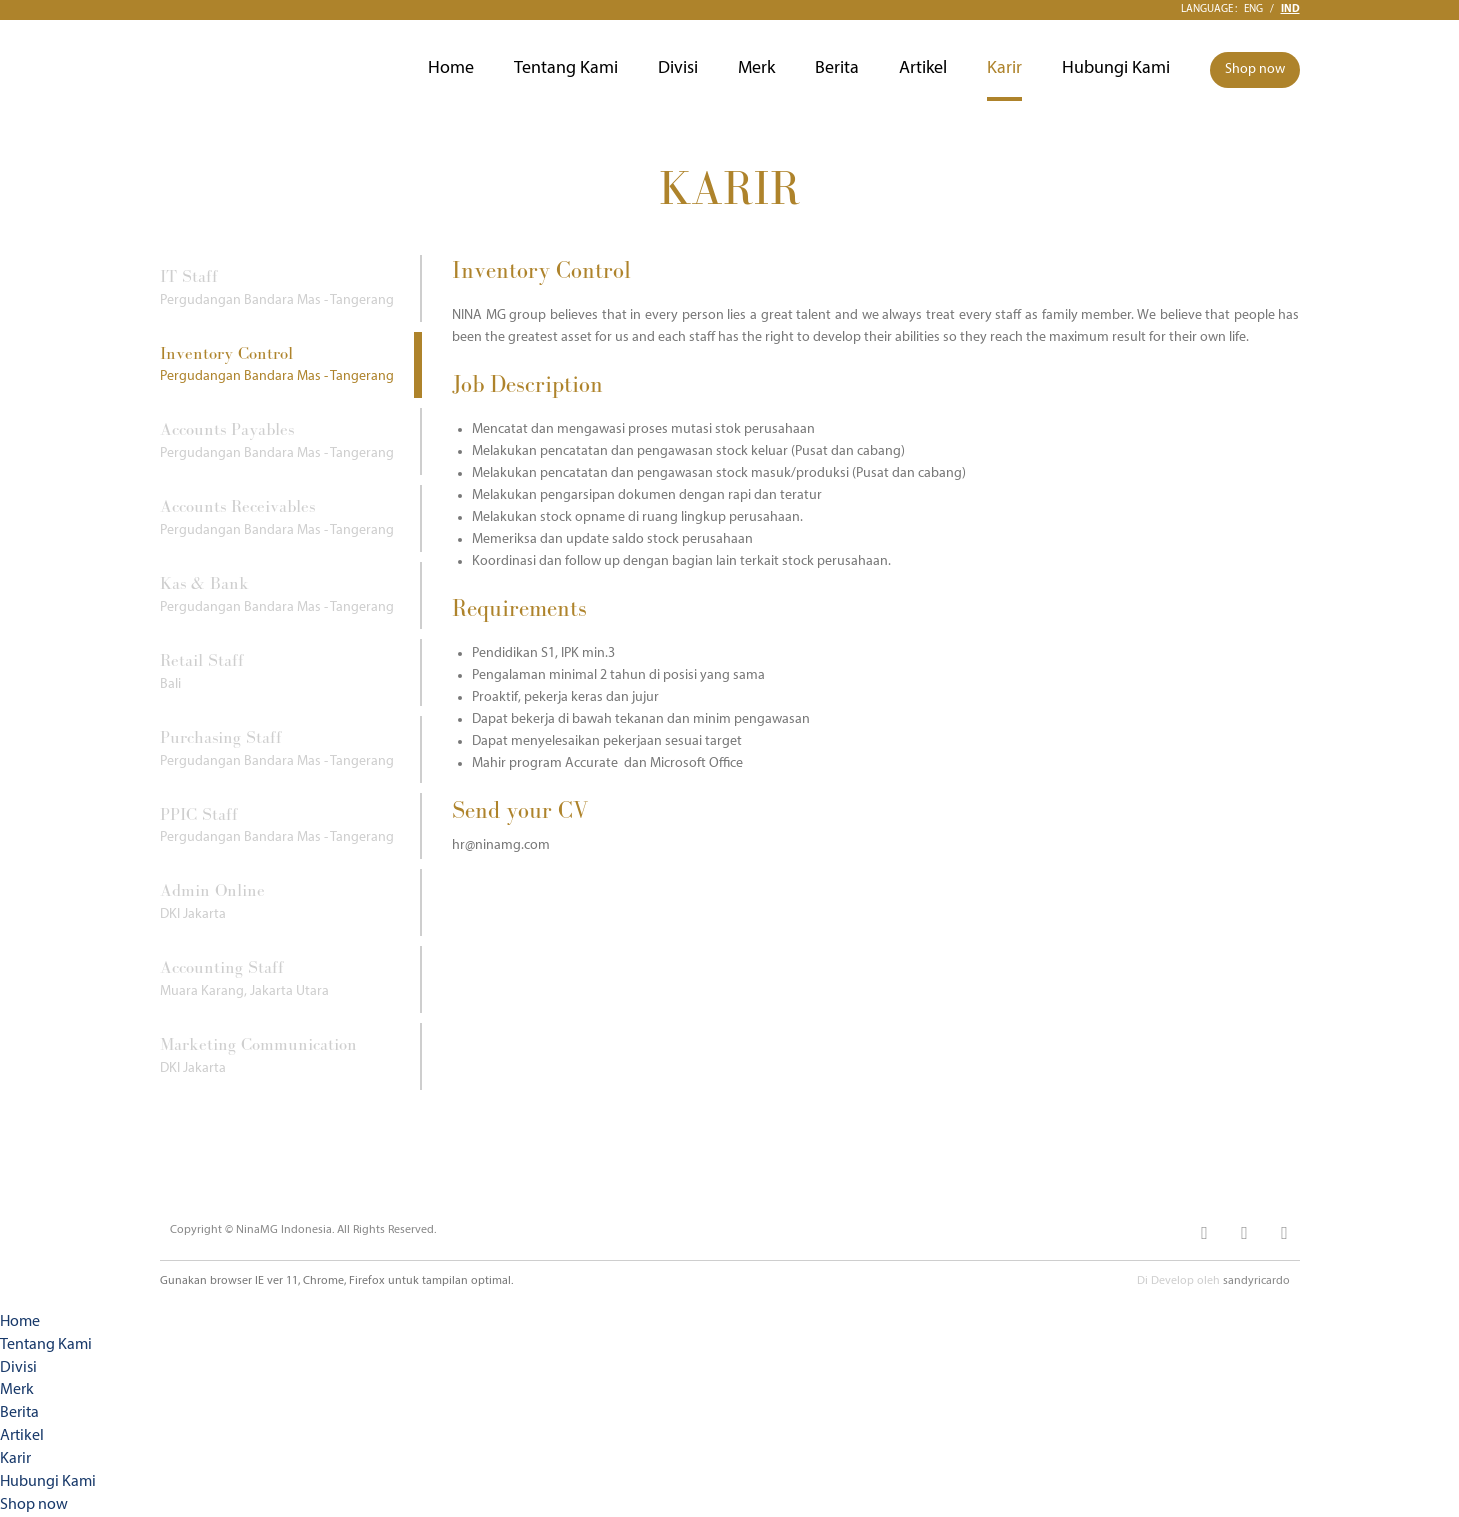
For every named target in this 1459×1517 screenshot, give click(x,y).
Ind (1290, 9)
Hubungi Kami (1116, 68)
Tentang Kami (566, 68)
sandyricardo (1256, 1281)
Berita (837, 68)
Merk (756, 68)
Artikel (923, 68)
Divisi (678, 68)
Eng (1253, 9)
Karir (1004, 68)
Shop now (1255, 69)
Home (451, 68)
